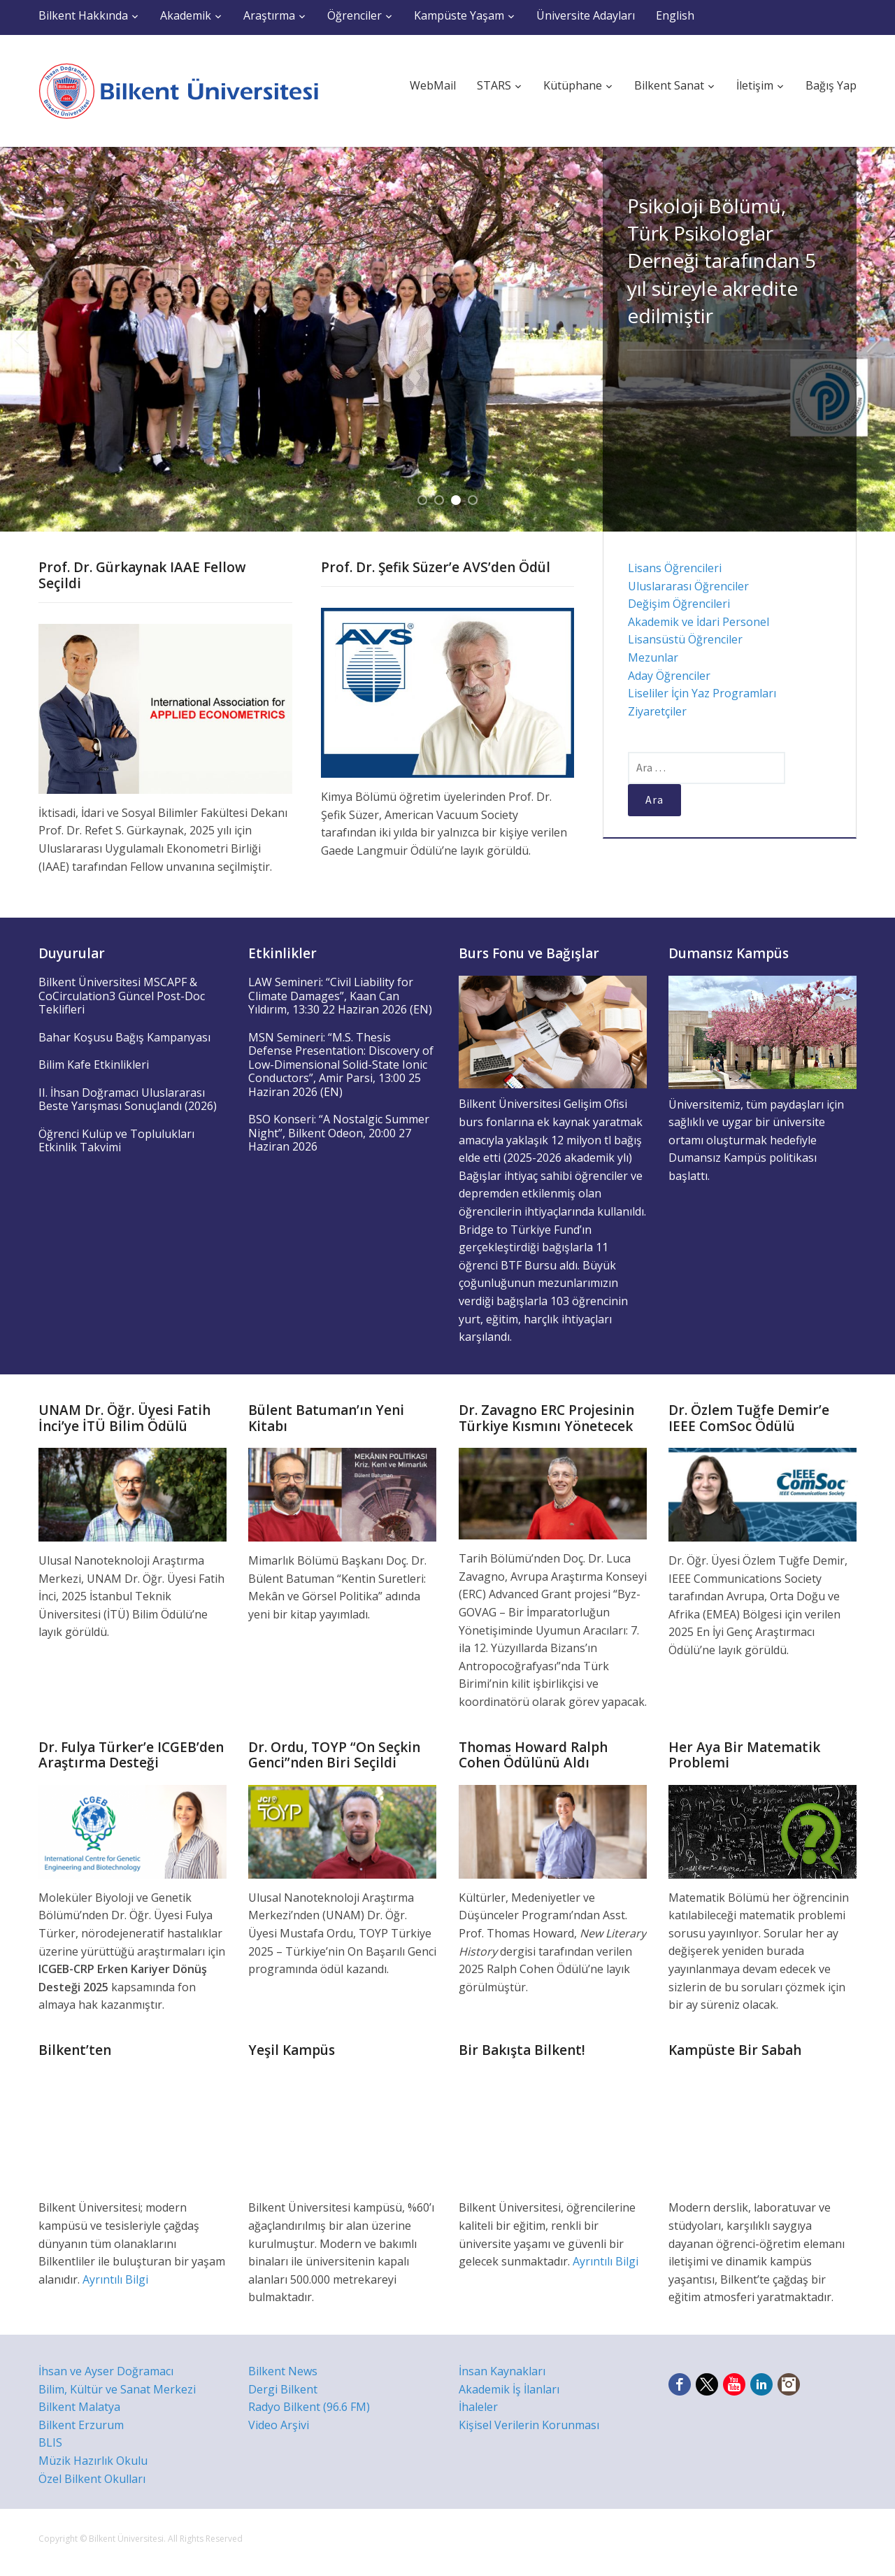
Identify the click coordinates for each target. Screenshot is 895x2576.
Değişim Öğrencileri (679, 603)
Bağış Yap (831, 85)
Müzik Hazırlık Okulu (93, 2460)
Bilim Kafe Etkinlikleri (93, 1064)
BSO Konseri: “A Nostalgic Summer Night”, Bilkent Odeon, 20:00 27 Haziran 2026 (338, 1132)
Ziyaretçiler (657, 711)
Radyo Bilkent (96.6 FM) (309, 2406)
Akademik (185, 15)
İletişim (754, 85)
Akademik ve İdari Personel (698, 621)
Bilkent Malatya (79, 2406)
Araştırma (269, 15)
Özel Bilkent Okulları (91, 2478)
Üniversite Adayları (585, 15)
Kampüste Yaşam (459, 15)
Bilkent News (282, 2371)
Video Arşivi (278, 2425)
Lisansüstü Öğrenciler (685, 639)
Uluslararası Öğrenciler (688, 586)
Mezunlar (653, 657)
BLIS (50, 2442)
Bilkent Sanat (669, 85)
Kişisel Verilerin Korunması (529, 2425)
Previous (21, 339)
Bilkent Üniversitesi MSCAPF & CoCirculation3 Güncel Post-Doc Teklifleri (121, 995)
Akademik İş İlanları (509, 2389)
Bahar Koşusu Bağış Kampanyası (124, 1037)
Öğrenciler (354, 15)
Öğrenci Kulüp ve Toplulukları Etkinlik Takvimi (116, 1140)
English (675, 15)
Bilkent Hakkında (83, 15)
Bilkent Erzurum (81, 2425)
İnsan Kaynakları (502, 2371)
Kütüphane (572, 85)
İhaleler (478, 2406)
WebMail (433, 85)
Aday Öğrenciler (669, 675)
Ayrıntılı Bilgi (115, 2279)
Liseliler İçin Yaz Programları (702, 693)
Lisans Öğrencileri (675, 568)
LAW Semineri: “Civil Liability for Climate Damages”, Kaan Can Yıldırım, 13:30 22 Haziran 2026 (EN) (340, 995)
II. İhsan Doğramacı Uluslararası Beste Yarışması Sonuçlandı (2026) (127, 1099)
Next (874, 339)
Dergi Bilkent (282, 2389)
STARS (494, 85)
